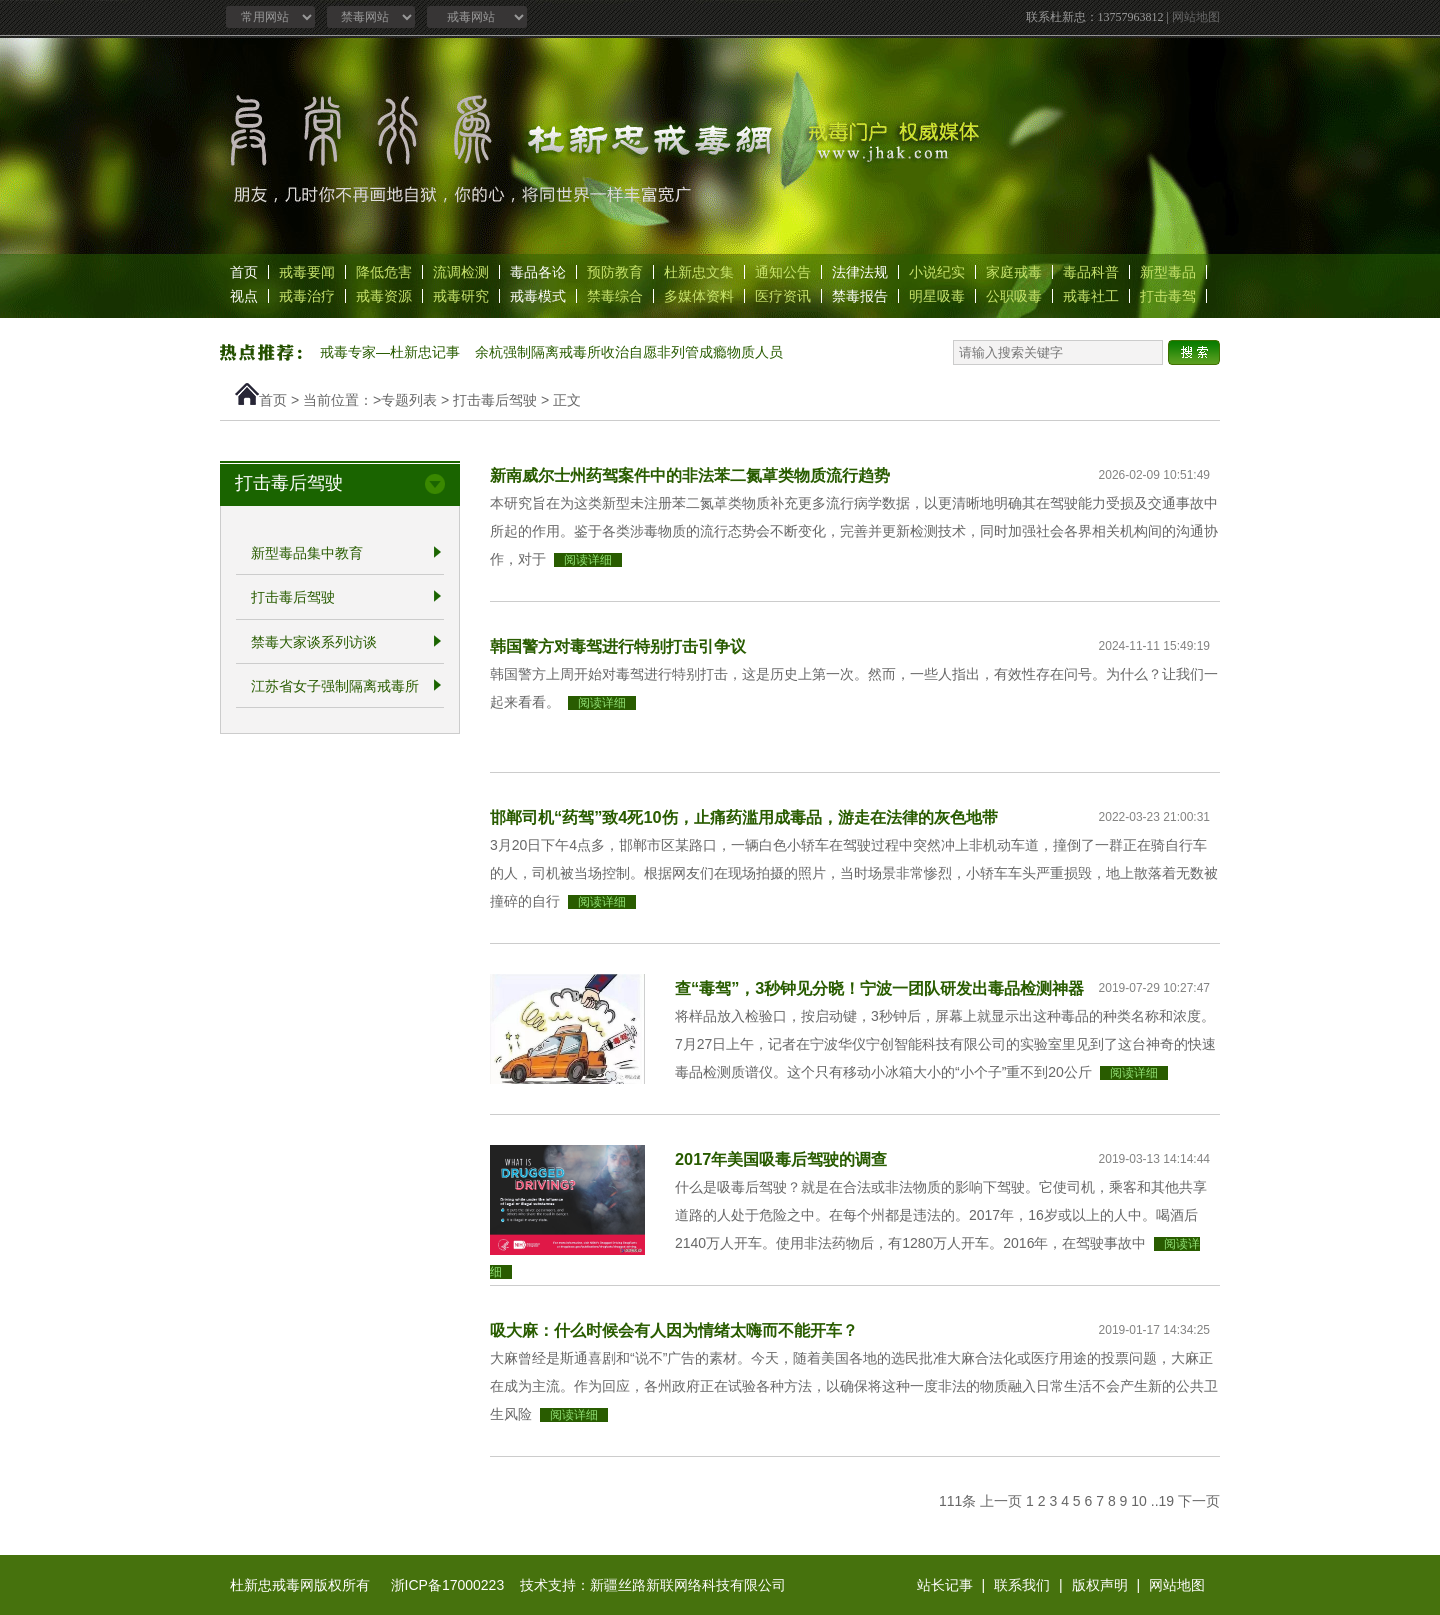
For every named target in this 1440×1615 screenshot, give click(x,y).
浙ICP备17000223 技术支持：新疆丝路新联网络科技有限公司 (588, 1585)
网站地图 (1196, 17)
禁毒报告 (860, 296)
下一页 (1199, 1501)
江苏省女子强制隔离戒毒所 (335, 686)
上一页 (1001, 1501)
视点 (244, 296)
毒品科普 (1091, 272)
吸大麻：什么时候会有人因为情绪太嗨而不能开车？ (674, 1330)
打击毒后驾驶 (495, 400)
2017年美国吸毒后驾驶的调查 (781, 1159)
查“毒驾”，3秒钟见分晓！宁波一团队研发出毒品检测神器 (879, 988)
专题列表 (409, 400)
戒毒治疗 (307, 296)
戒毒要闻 (307, 272)
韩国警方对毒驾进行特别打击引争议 (618, 646)
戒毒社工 (1091, 296)
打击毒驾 (1168, 296)
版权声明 (1100, 1585)
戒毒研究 (461, 296)
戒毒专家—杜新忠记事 (390, 352)
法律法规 (860, 272)
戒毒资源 (384, 296)
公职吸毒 (1014, 296)
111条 (957, 1501)
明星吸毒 (937, 296)
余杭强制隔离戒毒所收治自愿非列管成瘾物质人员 (629, 352)
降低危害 (384, 272)
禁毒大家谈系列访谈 (314, 642)
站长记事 (945, 1585)
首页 (244, 272)
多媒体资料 (699, 296)
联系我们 (1022, 1585)
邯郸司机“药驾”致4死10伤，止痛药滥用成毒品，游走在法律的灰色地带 (744, 817)
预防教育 (615, 272)
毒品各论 (538, 272)
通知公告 (783, 272)
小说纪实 (937, 272)
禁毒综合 (615, 296)
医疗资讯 (783, 296)
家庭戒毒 (1014, 272)
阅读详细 (588, 560)
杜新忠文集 (699, 272)
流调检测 (461, 272)
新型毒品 (1168, 272)
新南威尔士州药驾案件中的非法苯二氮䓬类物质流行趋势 (690, 475)
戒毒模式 (538, 296)
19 (1167, 1501)
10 (1139, 1501)
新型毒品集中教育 (307, 553)
